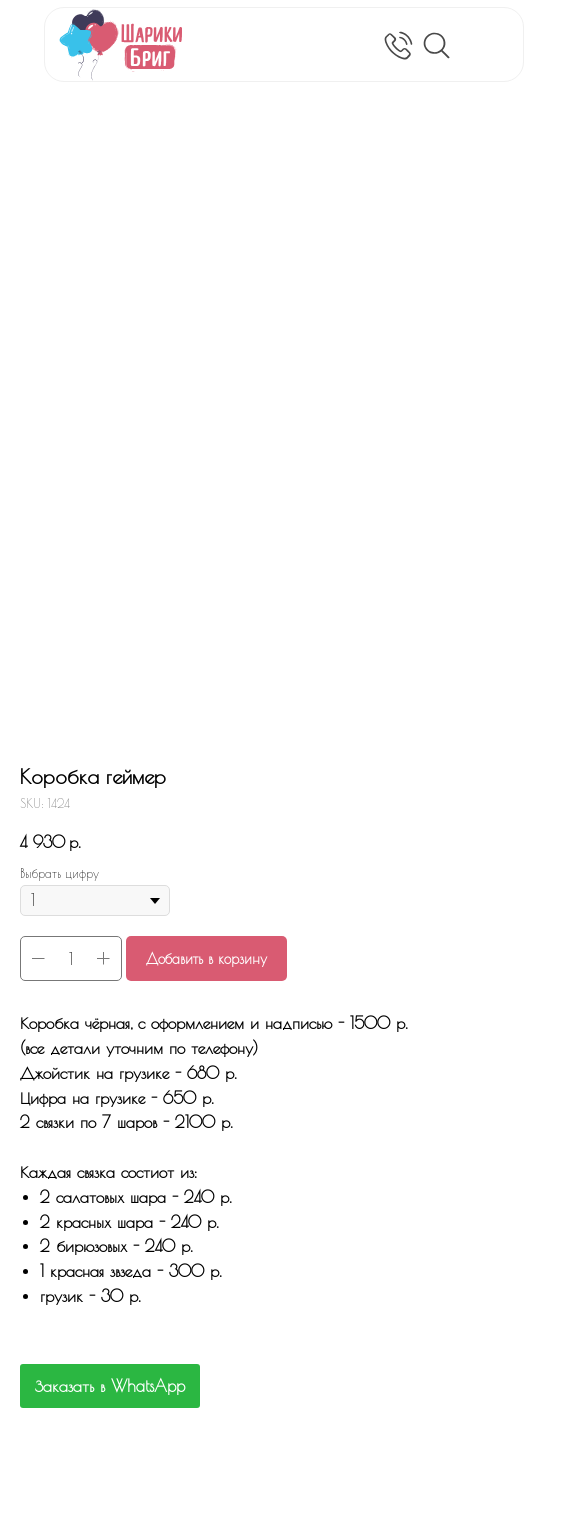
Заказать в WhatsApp (110, 1386)
